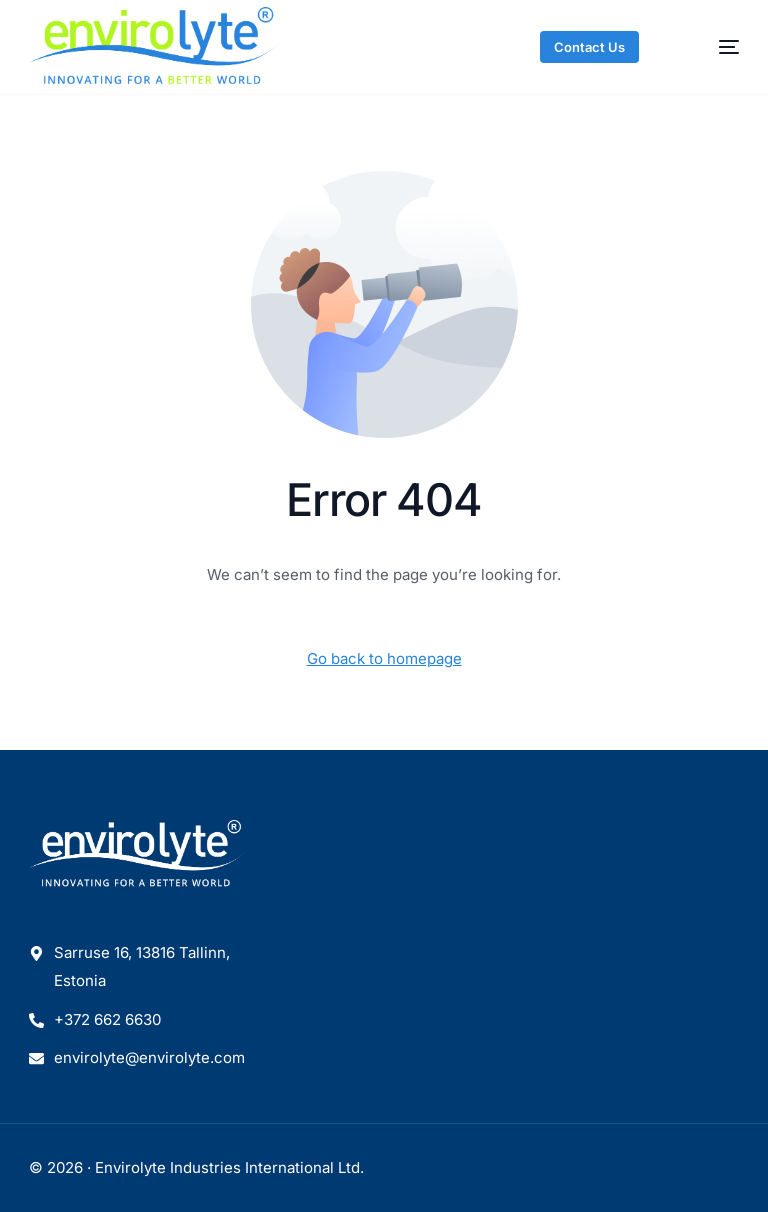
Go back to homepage (384, 658)
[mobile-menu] (710, 47)
